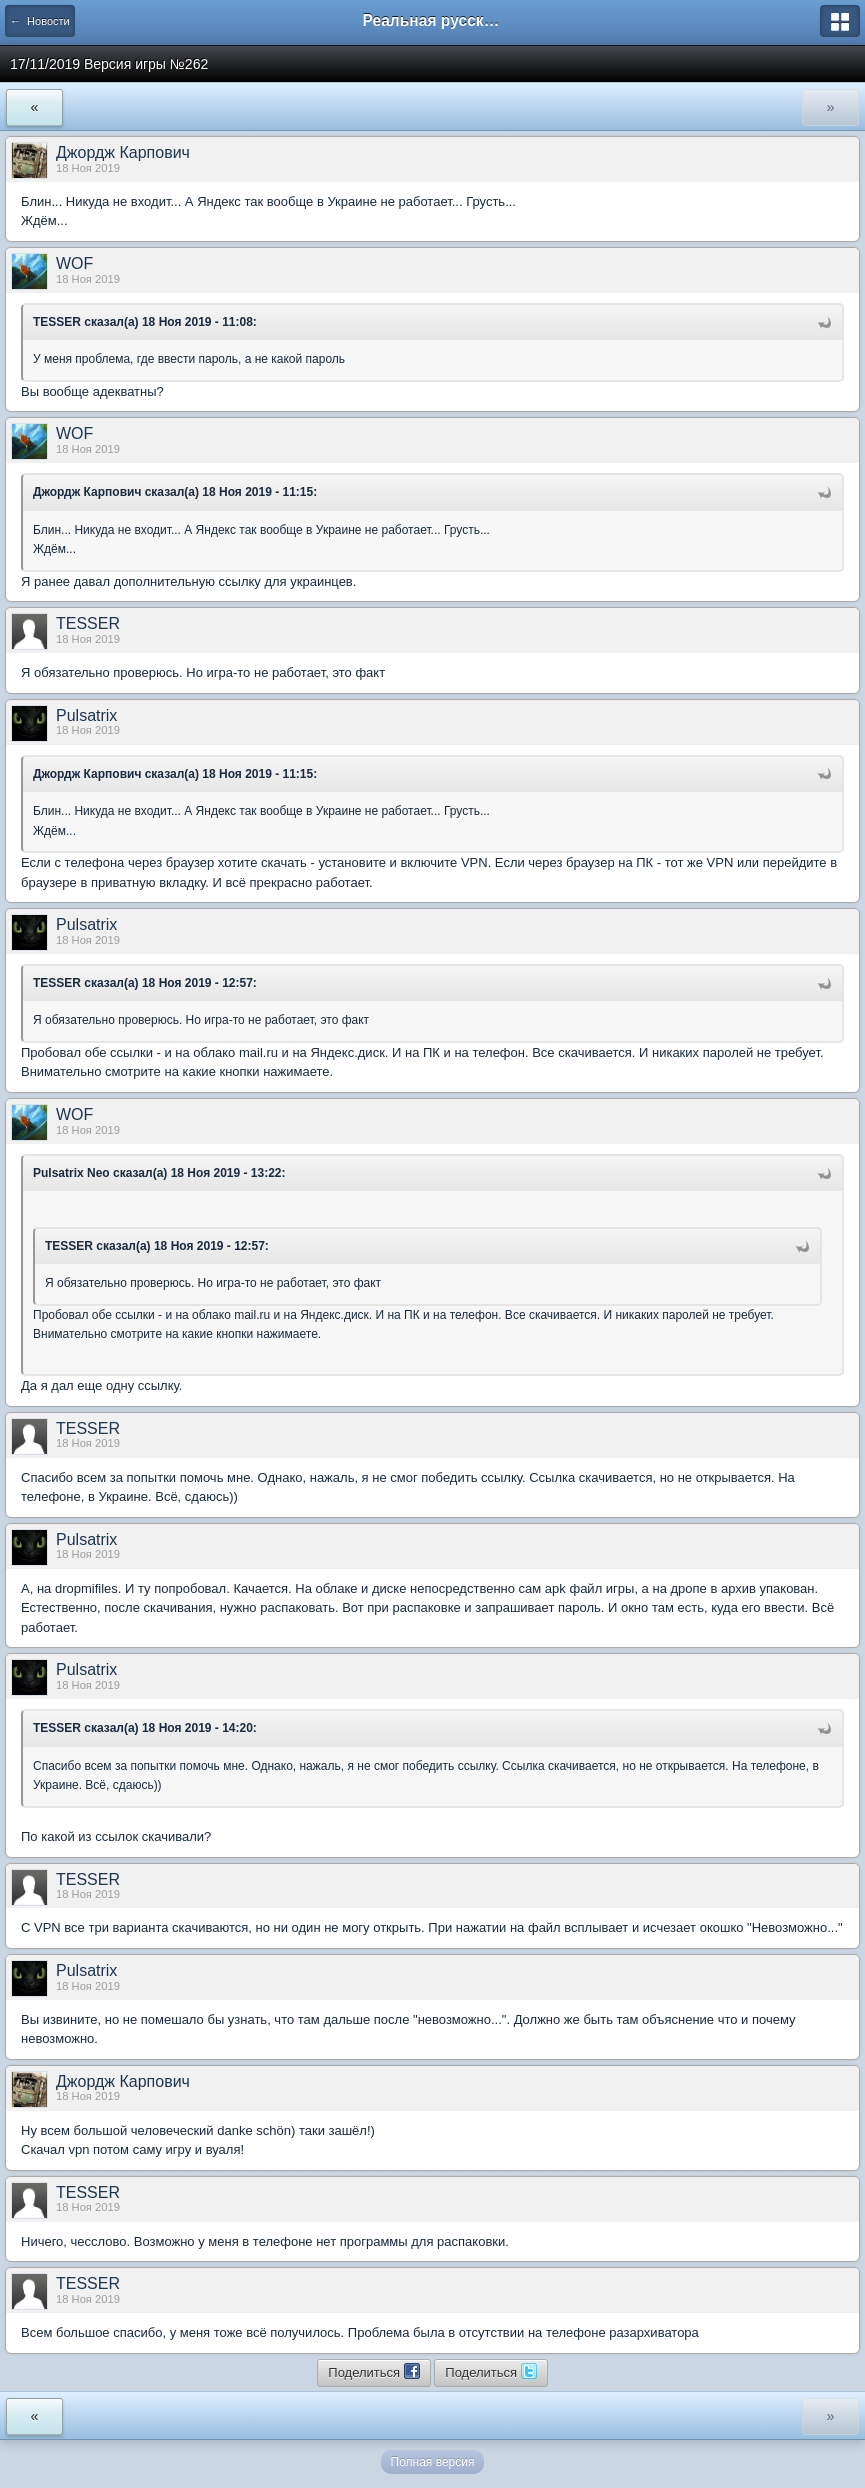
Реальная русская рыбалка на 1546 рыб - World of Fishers (433, 20)
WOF (74, 263)
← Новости (40, 21)
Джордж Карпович (123, 152)
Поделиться (373, 2371)
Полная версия (433, 2462)
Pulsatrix (86, 715)
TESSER (88, 623)
